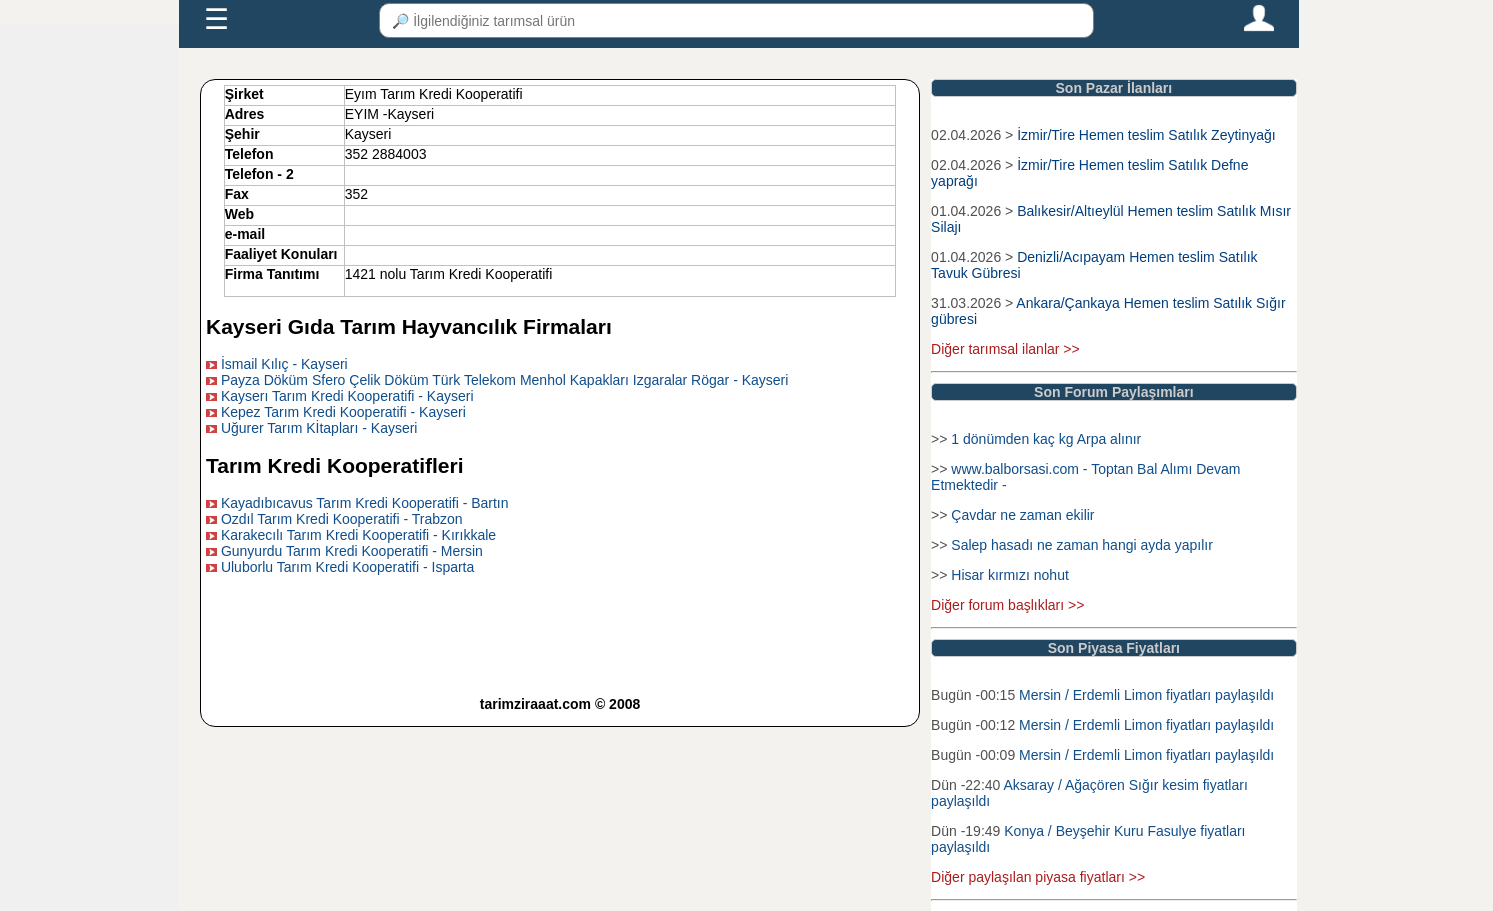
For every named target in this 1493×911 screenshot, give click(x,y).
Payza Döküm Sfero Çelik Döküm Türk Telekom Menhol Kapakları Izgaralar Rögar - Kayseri (505, 380)
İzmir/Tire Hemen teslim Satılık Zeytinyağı (1146, 135)
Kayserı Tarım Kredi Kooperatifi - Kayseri (347, 396)
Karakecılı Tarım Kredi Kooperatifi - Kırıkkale (358, 535)
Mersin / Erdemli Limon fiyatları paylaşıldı (1146, 695)
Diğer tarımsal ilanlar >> (1005, 349)
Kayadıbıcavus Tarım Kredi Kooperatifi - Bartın (365, 503)
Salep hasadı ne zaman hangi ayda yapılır (1082, 545)
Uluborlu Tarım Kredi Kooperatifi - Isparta (347, 567)
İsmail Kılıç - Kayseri (284, 364)
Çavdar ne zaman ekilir (1022, 515)
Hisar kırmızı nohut (1009, 575)
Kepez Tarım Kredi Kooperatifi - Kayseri (343, 412)
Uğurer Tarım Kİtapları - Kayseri (319, 428)
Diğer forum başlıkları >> (1007, 605)
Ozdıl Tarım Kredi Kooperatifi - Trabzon (342, 519)
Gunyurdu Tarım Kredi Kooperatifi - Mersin (352, 551)
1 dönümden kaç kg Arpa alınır (1046, 439)
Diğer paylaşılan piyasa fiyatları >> (1038, 877)
